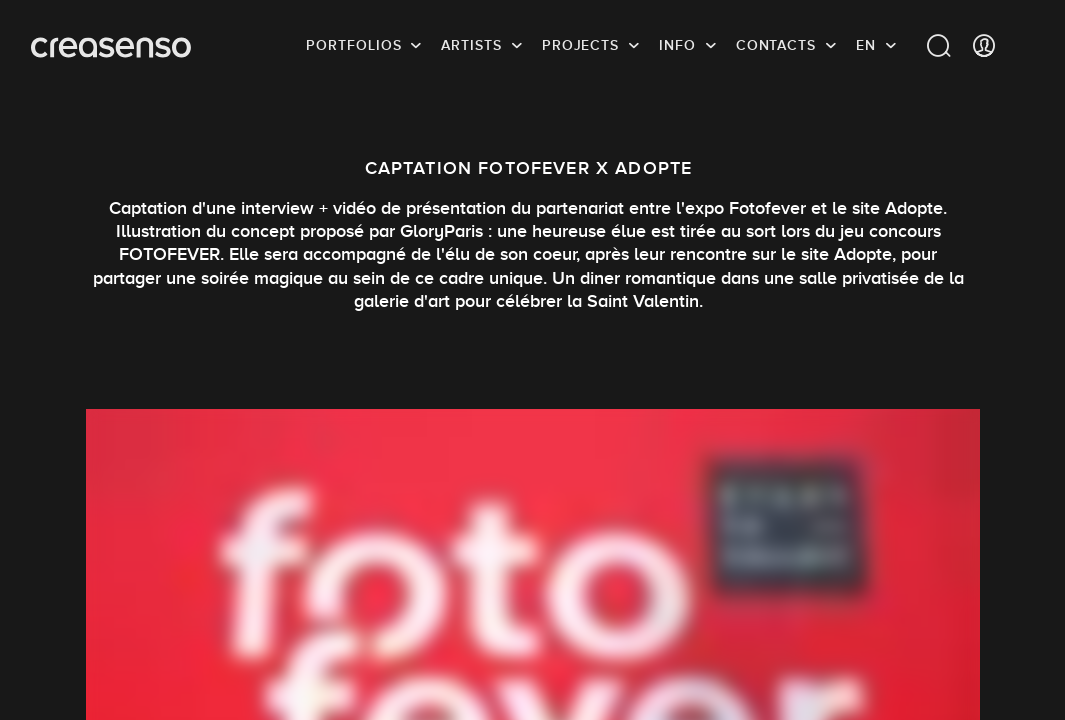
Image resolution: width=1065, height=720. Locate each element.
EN (866, 45)
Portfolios (353, 45)
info (677, 45)
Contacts (776, 45)
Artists (471, 45)
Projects (580, 45)
